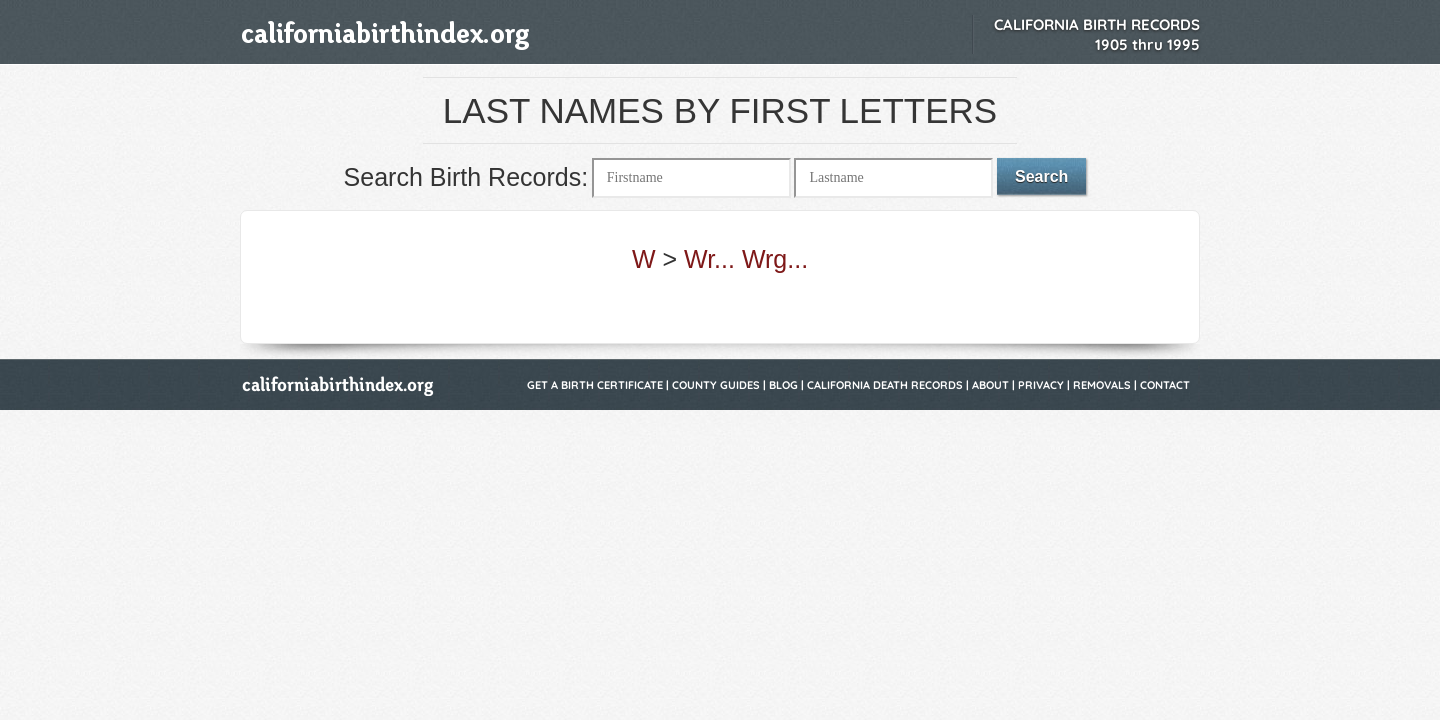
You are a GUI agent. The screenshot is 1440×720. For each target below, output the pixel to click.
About (990, 385)
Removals (1102, 385)
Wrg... (775, 259)
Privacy (1041, 385)
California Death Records (885, 385)
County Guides (716, 385)
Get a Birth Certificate (595, 385)
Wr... (709, 259)
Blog (783, 385)
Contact (1165, 385)
